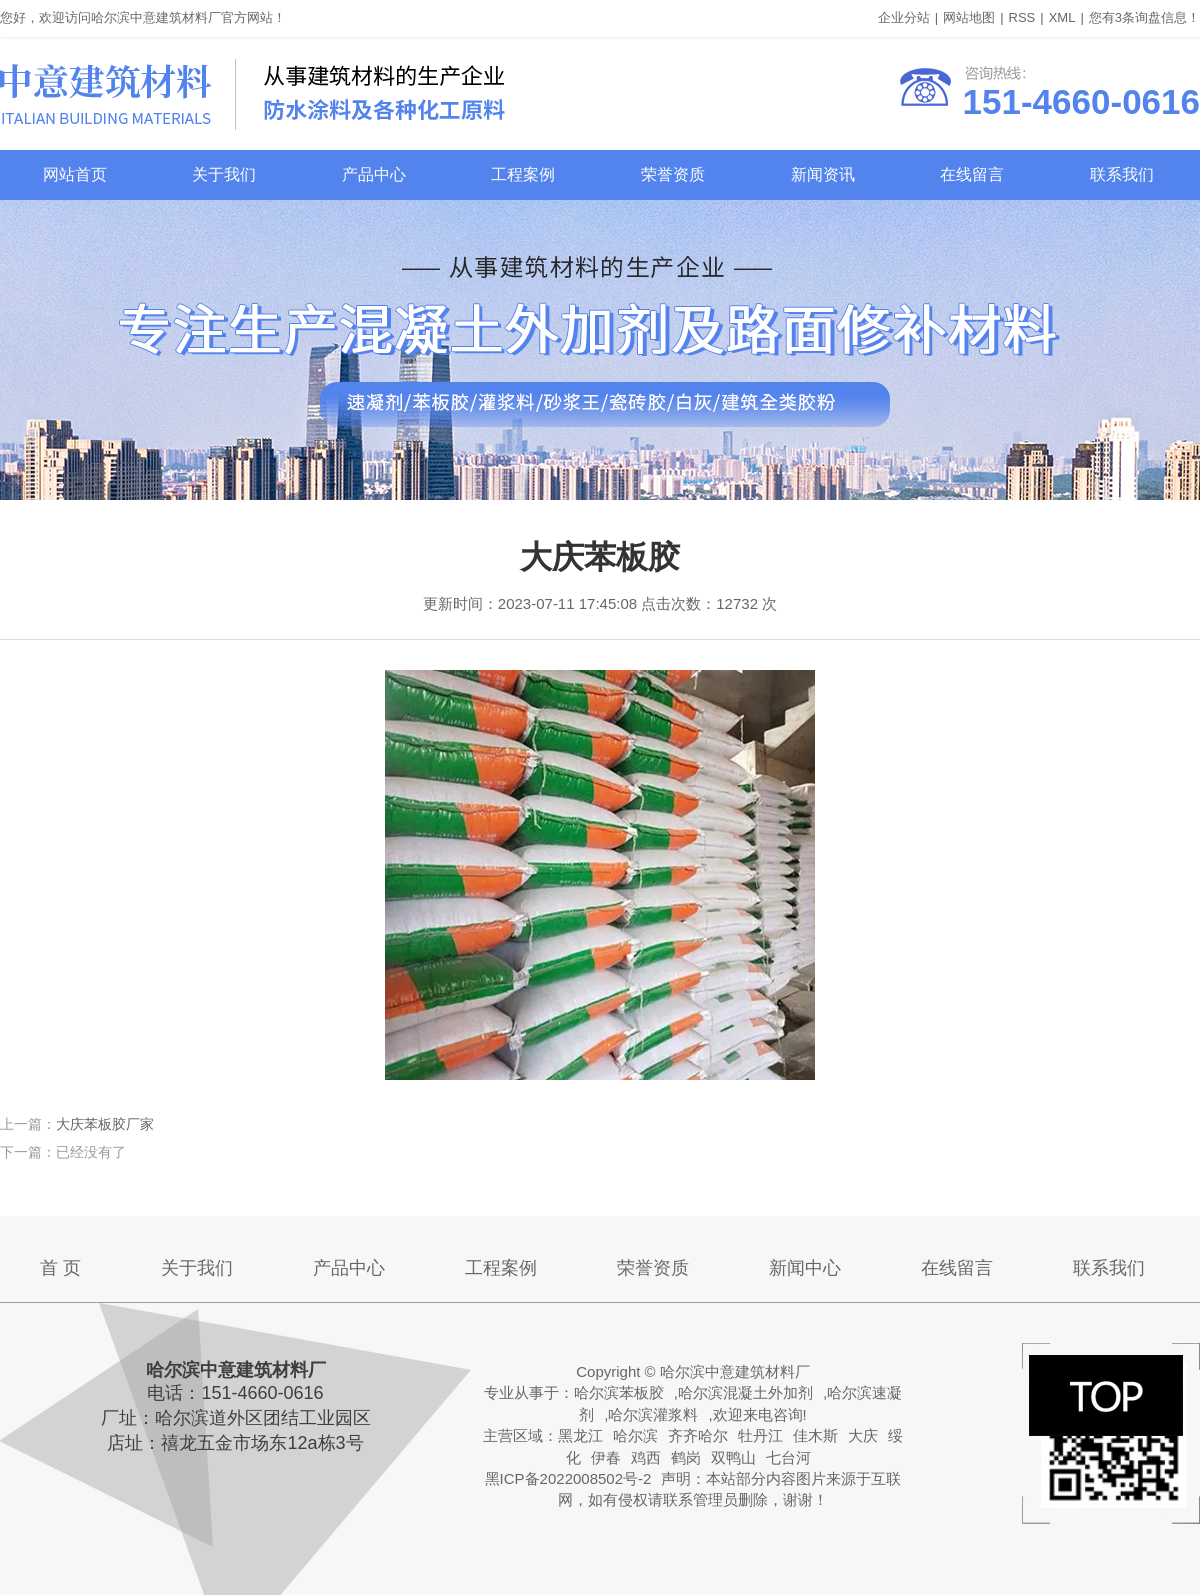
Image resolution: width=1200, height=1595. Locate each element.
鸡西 (646, 1457)
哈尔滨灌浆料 (653, 1414)
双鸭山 (733, 1457)
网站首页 (75, 174)
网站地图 (969, 17)
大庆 (863, 1435)
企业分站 (904, 17)
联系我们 (1122, 174)
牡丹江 (760, 1435)
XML (1062, 17)
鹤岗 (686, 1457)
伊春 (606, 1457)
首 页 (60, 1268)
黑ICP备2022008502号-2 (568, 1478)
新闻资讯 (823, 174)
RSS (1022, 17)
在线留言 (972, 174)
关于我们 (224, 174)
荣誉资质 (673, 174)
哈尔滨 (635, 1435)
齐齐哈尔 (698, 1435)
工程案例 (523, 174)
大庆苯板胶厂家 (105, 1124)
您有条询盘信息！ (1144, 17)
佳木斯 (815, 1435)
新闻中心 (805, 1268)
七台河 (788, 1457)
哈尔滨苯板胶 (619, 1392)
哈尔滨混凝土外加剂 (745, 1392)
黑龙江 (580, 1435)
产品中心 (374, 174)
